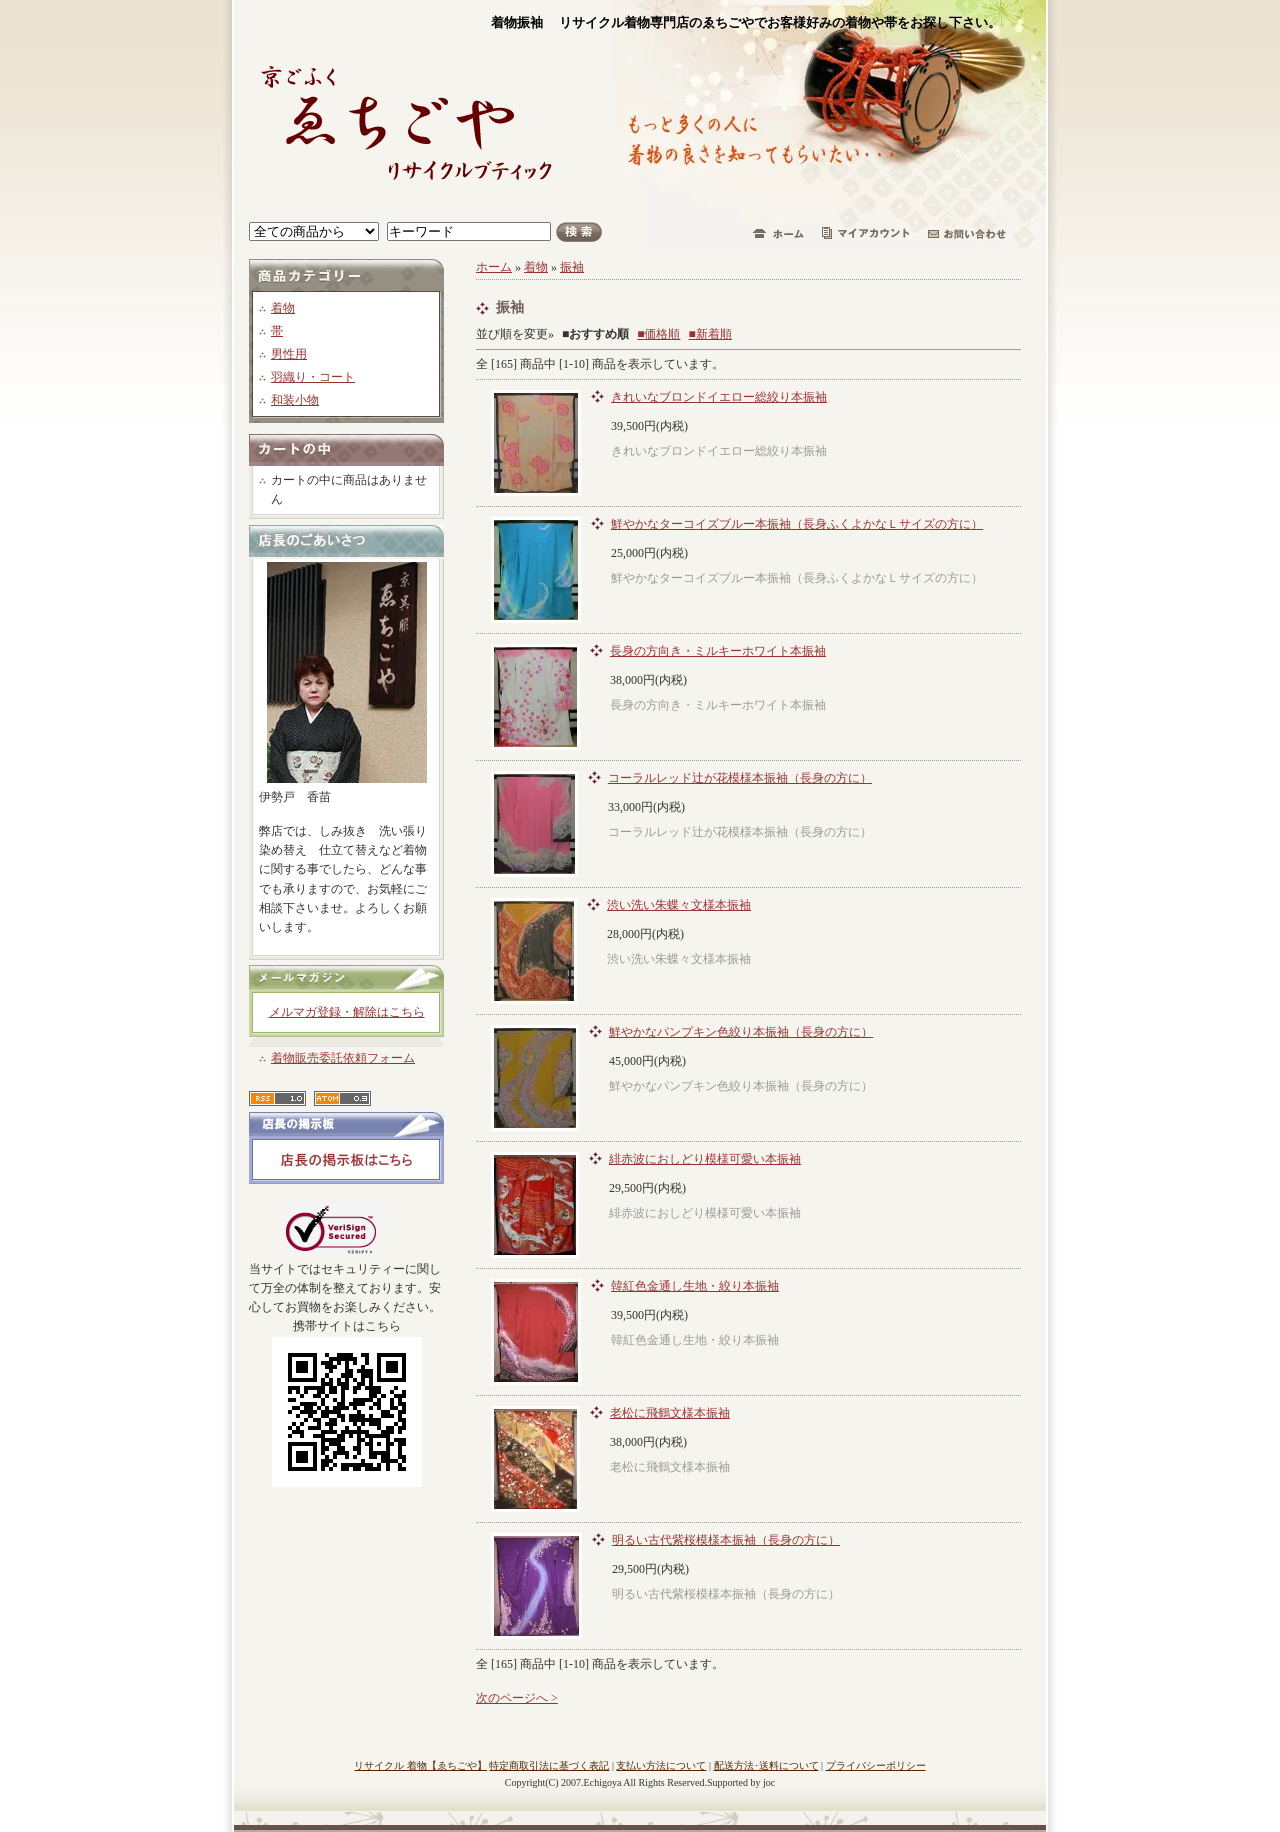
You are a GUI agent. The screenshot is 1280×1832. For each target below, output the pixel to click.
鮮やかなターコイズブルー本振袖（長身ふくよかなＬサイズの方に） (797, 524)
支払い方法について (661, 1765)
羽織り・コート (313, 377)
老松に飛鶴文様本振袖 (670, 1413)
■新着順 (710, 334)
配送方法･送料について (766, 1765)
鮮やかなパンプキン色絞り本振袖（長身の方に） (741, 1032)
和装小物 (295, 400)
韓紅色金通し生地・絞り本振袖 (695, 1286)
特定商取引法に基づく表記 (549, 1765)
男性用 (289, 354)
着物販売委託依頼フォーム (343, 1058)
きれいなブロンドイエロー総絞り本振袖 (719, 397)
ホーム (494, 267)
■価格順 (658, 334)
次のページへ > (517, 1698)
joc (769, 1782)
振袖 (572, 267)
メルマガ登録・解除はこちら (347, 1012)
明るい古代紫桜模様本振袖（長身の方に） (726, 1540)
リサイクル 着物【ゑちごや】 (420, 1765)
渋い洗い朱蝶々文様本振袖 (679, 905)
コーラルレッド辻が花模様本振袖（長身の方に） (740, 778)
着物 (283, 308)
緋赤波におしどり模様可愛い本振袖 (705, 1159)
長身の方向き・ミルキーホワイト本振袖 (718, 651)
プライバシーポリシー (876, 1765)
